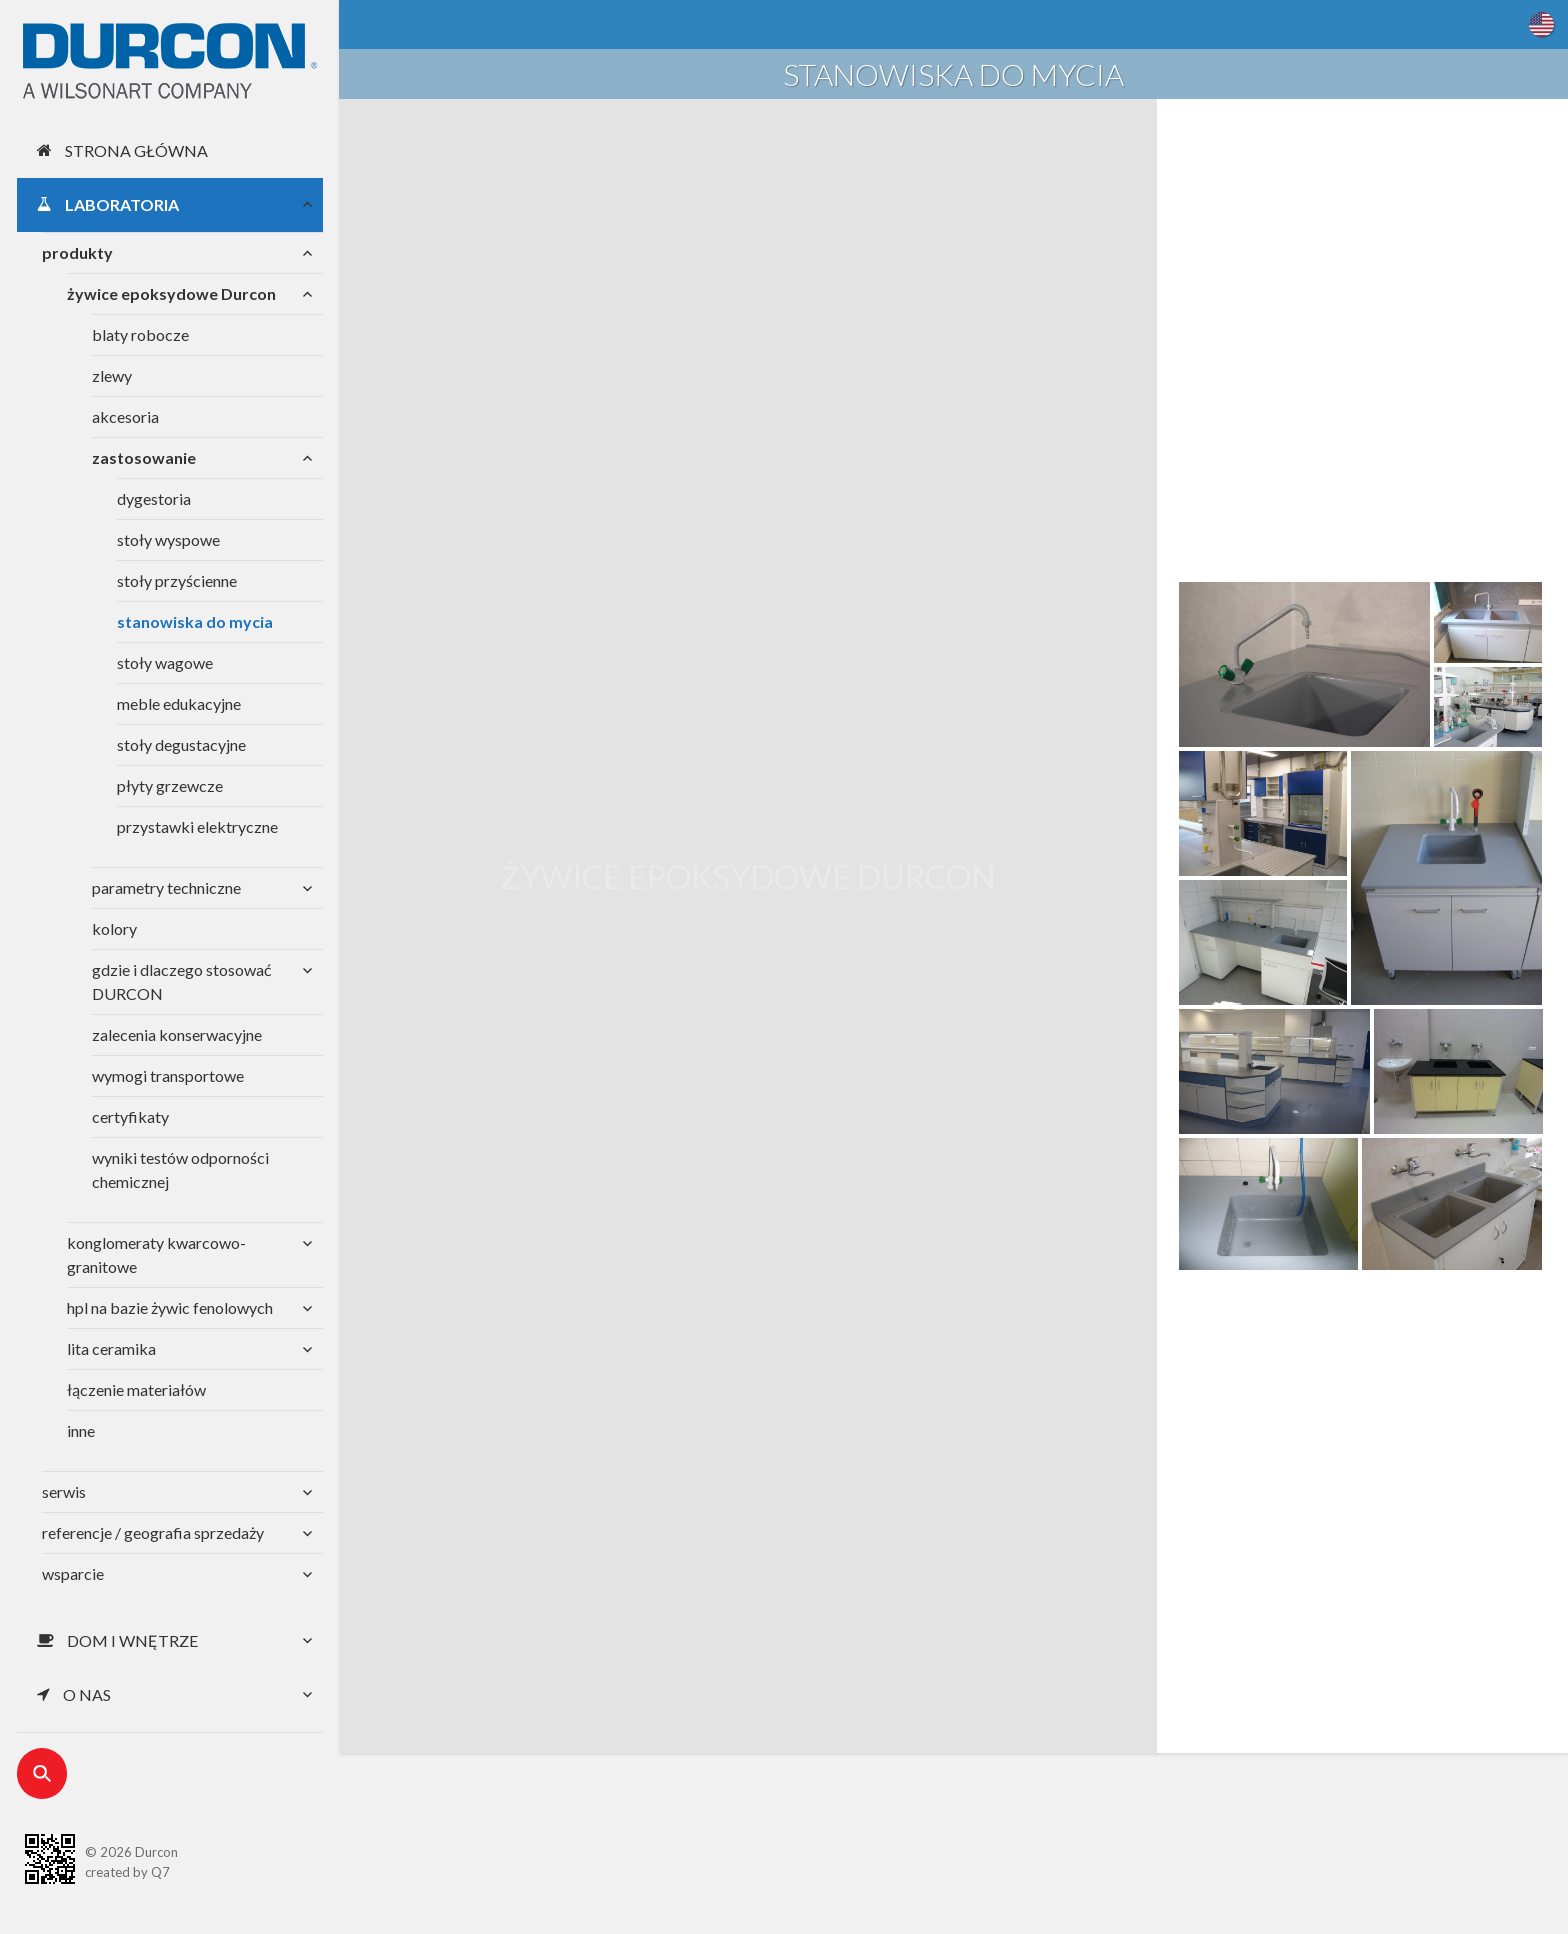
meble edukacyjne (179, 703)
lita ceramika (111, 1348)
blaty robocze (140, 334)
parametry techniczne (166, 887)
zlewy (112, 375)
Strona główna (122, 150)
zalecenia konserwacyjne (177, 1034)
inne (81, 1430)
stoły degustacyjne (181, 744)
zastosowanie (144, 457)
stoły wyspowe (168, 539)
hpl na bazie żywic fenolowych (170, 1307)
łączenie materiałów (136, 1389)
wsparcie (73, 1573)
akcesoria (125, 416)
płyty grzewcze (170, 785)
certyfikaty (130, 1116)
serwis (64, 1491)
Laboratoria (108, 204)
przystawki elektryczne (197, 826)
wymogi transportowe (168, 1075)
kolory (114, 928)
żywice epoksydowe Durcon (171, 293)
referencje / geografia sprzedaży (153, 1532)
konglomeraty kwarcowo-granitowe (156, 1254)
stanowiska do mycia (195, 621)
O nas (74, 1694)
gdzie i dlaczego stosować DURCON (181, 981)
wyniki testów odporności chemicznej (180, 1169)
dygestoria (154, 498)
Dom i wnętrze (117, 1640)
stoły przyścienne (177, 580)
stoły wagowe (165, 662)
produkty (77, 252)
